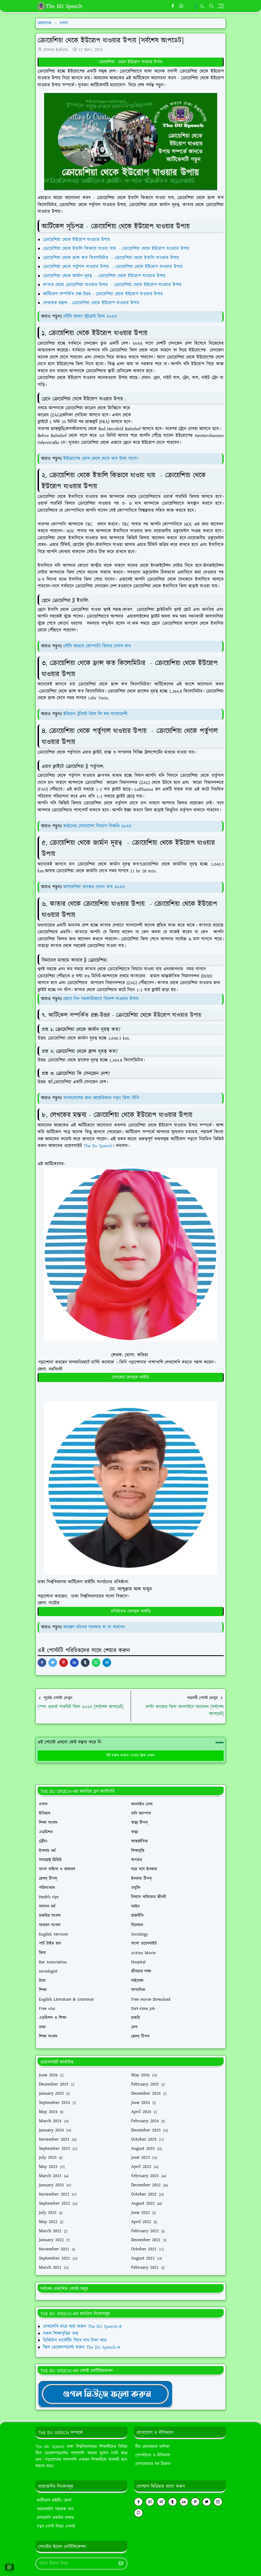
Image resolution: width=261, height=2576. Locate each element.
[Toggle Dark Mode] (202, 6)
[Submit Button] (121, 2563)
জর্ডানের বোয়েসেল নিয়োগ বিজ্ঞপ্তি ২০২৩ (97, 826)
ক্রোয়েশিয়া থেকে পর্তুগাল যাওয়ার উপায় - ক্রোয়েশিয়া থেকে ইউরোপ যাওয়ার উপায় (113, 266)
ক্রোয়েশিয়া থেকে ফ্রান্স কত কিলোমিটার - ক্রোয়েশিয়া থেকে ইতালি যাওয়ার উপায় (112, 258)
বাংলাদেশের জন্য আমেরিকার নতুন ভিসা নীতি (101, 1098)
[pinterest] (195, 2501)
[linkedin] (184, 2501)
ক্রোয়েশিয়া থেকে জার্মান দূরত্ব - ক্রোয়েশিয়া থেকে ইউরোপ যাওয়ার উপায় (105, 276)
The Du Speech (98, 1146)
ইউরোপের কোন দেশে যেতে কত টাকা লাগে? (100, 458)
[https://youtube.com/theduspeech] (190, 6)
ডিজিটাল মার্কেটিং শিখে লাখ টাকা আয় (75, 2340)
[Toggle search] (211, 6)
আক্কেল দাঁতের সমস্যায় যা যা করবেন (94, 1627)
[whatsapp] (181, 6)
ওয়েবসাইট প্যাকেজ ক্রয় (55, 2509)
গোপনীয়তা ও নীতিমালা (152, 2455)
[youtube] (149, 2501)
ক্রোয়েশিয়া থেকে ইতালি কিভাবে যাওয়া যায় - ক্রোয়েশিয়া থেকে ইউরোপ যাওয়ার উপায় (117, 248)
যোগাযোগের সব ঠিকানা (152, 2464)
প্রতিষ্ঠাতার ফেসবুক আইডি (131, 1611)
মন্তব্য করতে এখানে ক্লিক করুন (130, 1755)
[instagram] (218, 2501)
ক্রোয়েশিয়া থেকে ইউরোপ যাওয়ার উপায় (130, 62)
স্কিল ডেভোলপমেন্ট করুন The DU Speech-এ (81, 2347)
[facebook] (172, 6)
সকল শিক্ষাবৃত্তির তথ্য (60, 2333)
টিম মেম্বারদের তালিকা (152, 2447)
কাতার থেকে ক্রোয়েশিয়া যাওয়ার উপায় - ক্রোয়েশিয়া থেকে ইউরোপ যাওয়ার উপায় (113, 285)
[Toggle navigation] (221, 6)
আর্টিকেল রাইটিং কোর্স (54, 2500)
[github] (138, 2512)
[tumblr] (172, 2501)
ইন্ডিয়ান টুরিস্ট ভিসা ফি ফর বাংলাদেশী (95, 714)
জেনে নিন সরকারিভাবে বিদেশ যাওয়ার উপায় (100, 999)
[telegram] (161, 2501)
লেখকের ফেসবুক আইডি (130, 1377)
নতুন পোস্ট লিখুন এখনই (56, 2526)
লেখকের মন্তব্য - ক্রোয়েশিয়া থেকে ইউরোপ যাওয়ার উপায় (92, 303)
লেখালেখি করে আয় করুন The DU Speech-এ (82, 2326)
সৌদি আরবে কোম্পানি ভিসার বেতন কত (97, 646)
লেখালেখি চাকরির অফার (55, 2518)
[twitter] (206, 2501)
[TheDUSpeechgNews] (105, 2394)
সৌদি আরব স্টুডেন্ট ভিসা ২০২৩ (90, 316)
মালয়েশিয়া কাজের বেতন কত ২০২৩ (94, 887)
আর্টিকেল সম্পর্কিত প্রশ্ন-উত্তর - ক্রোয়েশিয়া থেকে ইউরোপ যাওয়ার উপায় (103, 294)
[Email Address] (75, 2563)
